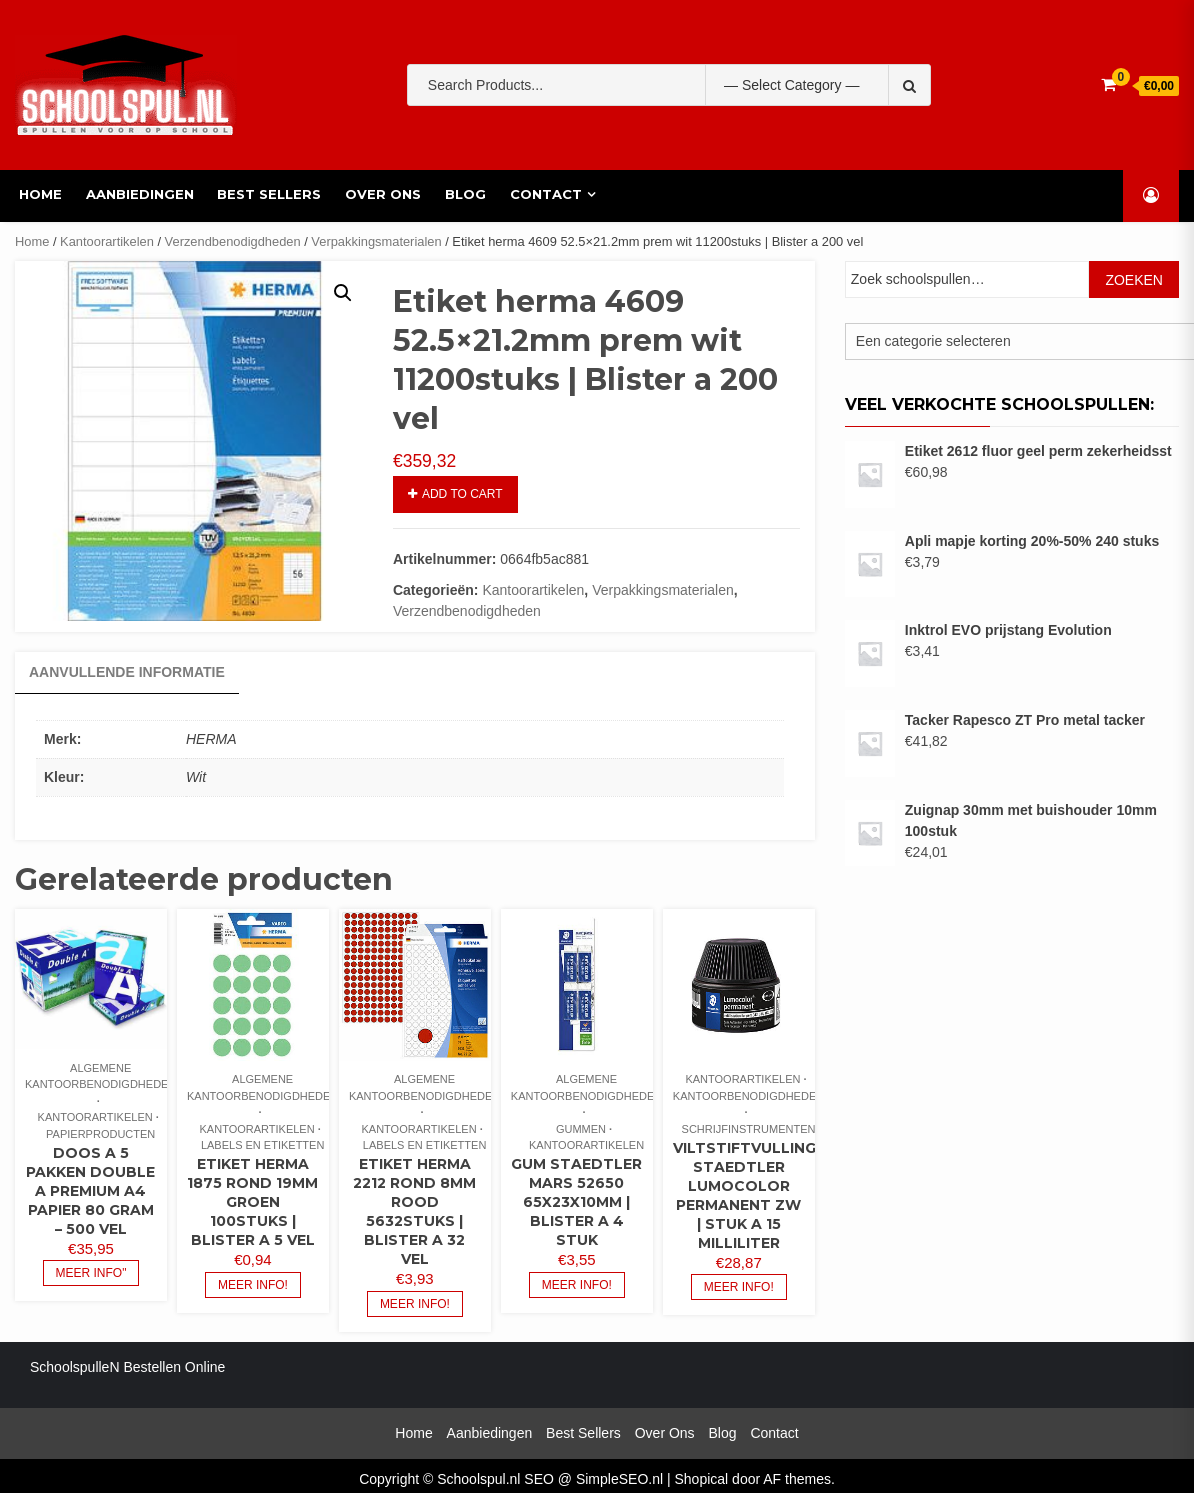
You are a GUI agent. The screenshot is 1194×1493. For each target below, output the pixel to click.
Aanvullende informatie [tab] (127, 672)
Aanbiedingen (136, 194)
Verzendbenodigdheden (233, 241)
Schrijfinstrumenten (749, 1129)
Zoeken (1134, 280)
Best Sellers (266, 194)
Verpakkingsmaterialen (376, 241)
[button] (343, 293)
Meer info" (91, 1273)
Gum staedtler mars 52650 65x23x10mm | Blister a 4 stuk (576, 1202)
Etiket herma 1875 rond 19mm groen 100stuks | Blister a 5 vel (252, 1202)
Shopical (702, 1479)
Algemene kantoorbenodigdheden (100, 1076)
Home (36, 194)
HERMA (211, 739)
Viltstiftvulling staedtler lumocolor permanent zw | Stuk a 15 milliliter (744, 1195)
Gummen (581, 1129)
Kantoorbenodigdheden (748, 1096)
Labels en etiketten (262, 1145)
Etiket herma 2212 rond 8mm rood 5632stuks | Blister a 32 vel (414, 1211)
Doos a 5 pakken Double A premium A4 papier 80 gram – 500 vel (90, 1191)
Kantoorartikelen (107, 241)
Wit (196, 777)
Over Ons (380, 194)
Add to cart (462, 494)
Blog (462, 194)
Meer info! (253, 1285)
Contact (542, 194)
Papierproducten (100, 1134)
